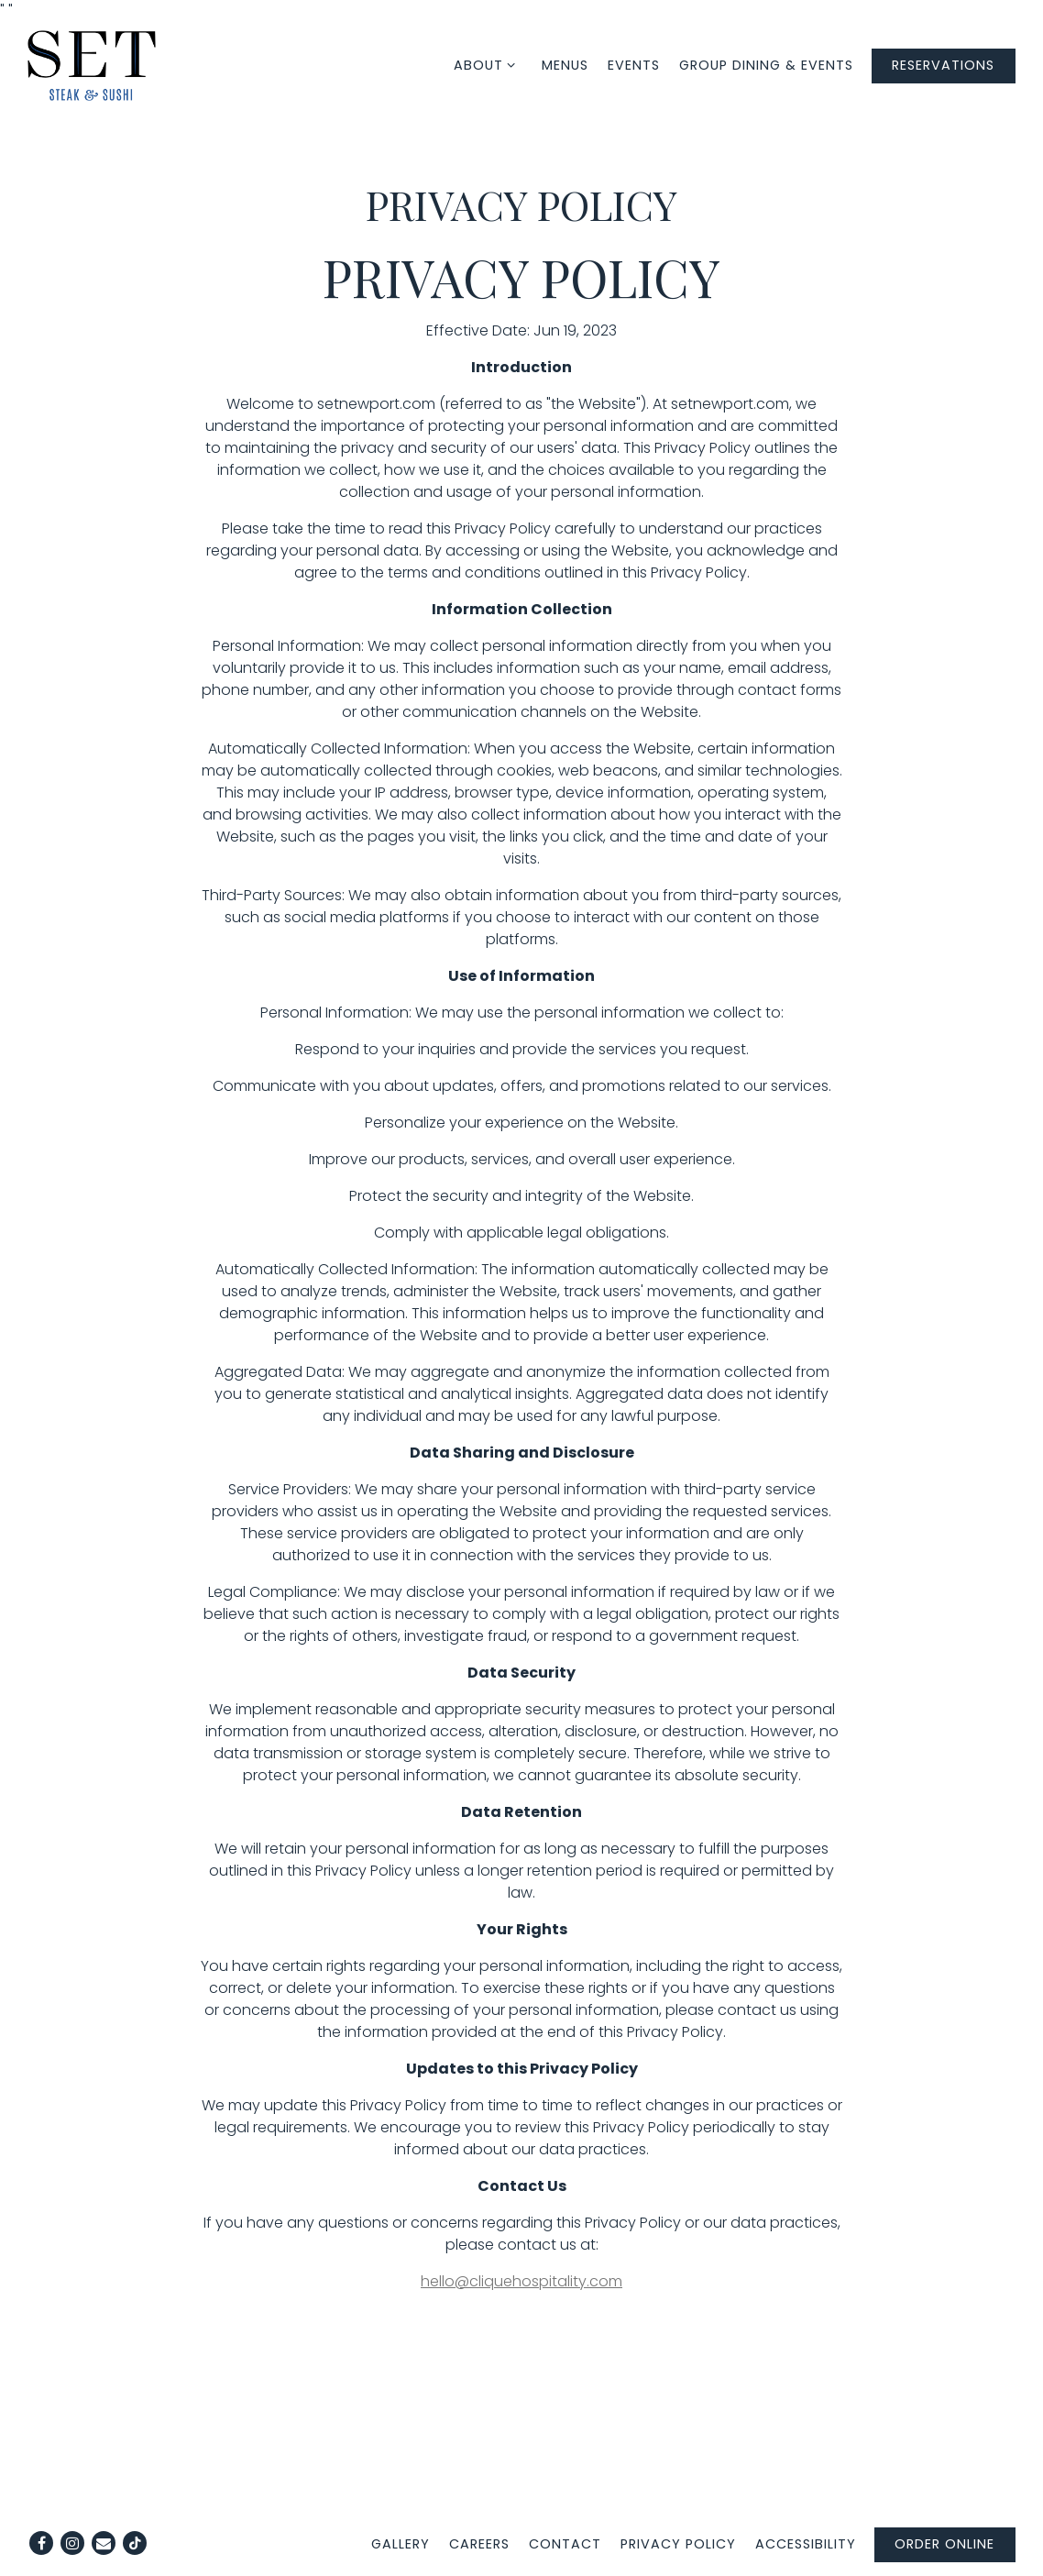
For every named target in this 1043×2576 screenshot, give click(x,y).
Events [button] (634, 65)
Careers (479, 2544)
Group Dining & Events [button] (766, 65)
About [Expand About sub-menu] (491, 64)
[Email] (103, 2543)
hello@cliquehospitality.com (521, 2281)
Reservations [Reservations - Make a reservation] (943, 65)
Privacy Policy (678, 2544)
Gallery (400, 2544)
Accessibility (805, 2544)
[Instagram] (72, 2543)
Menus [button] (565, 65)
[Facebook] (41, 2543)
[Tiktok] (135, 2543)
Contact (565, 2544)
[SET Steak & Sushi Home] (91, 65)
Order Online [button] (944, 2544)
